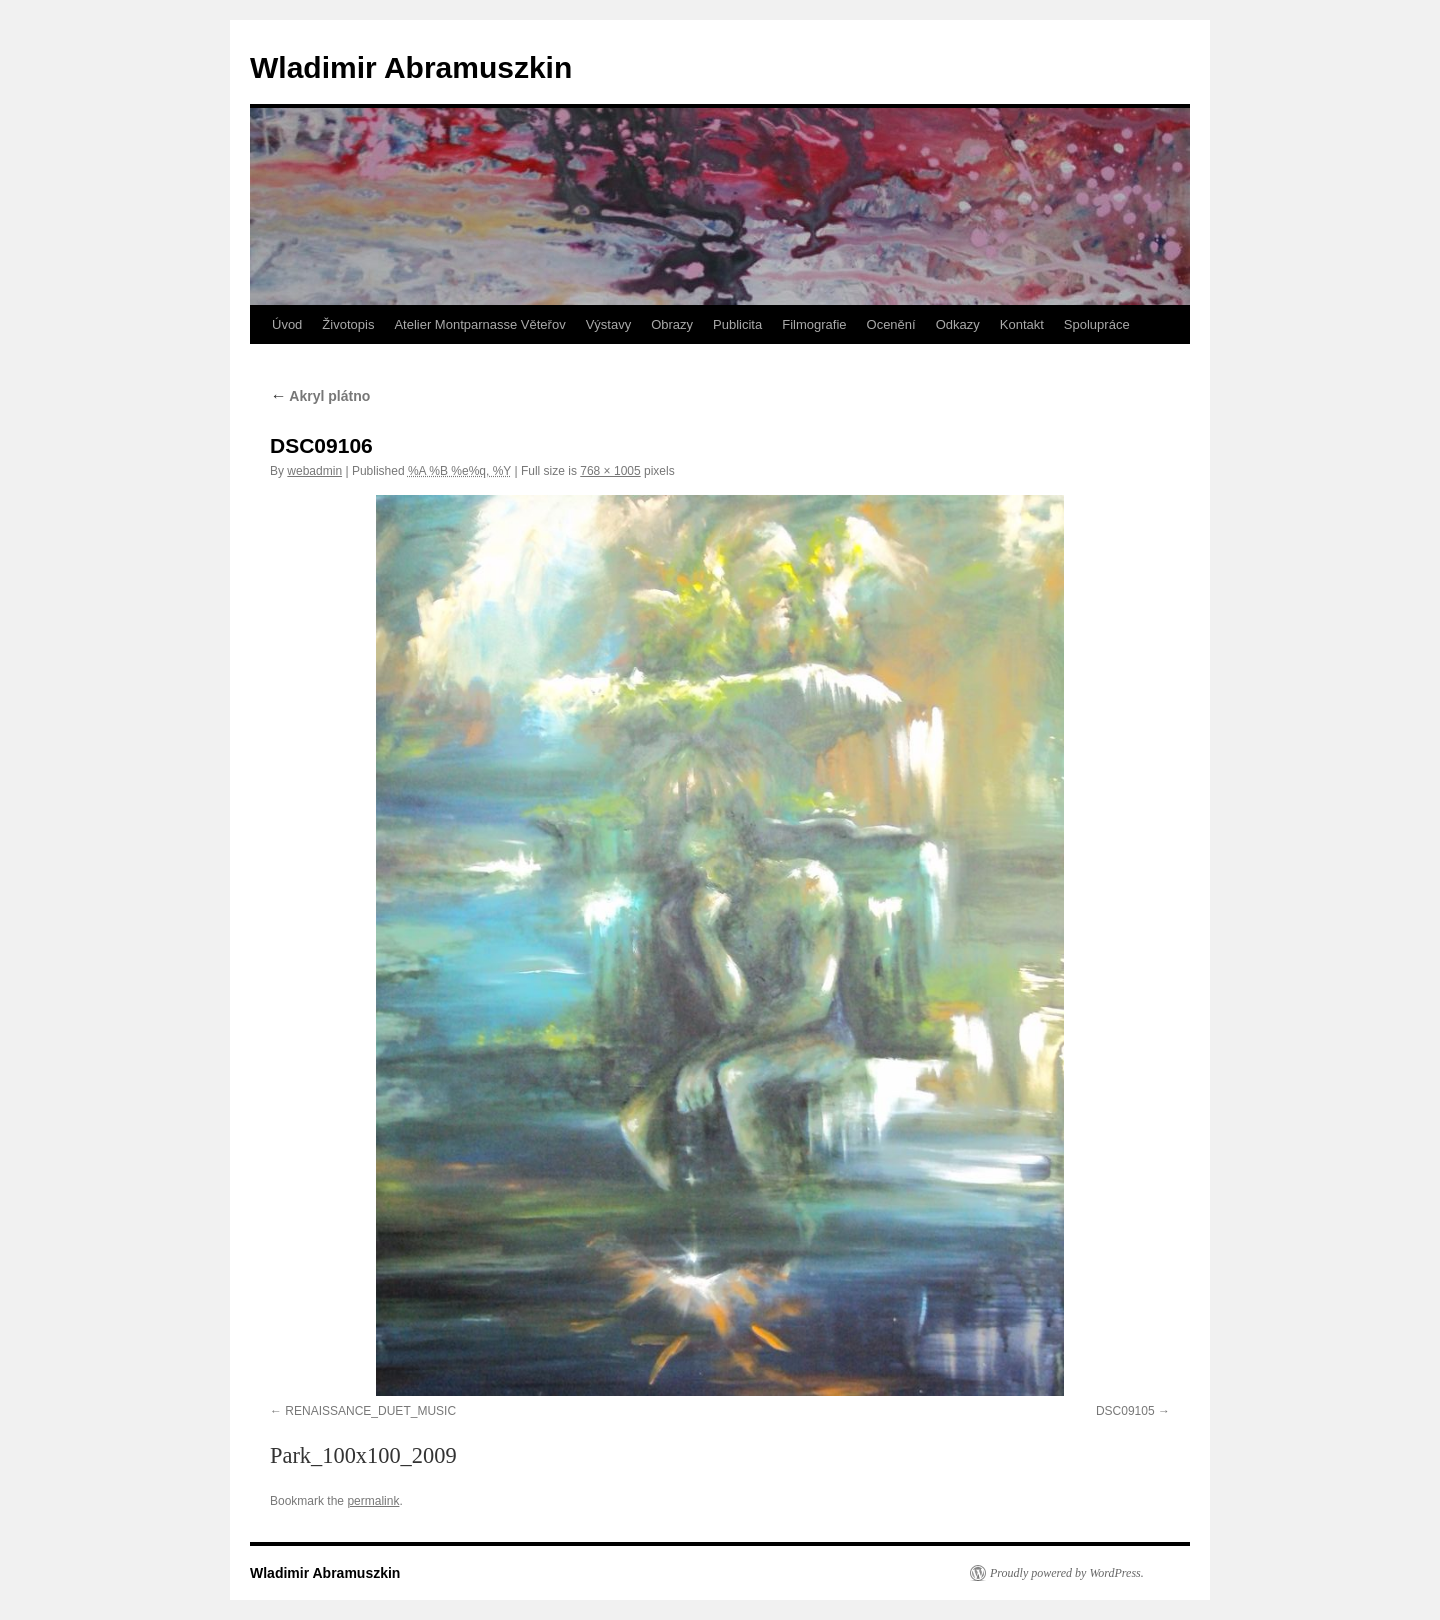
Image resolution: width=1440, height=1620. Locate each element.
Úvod (287, 324)
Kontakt (1022, 324)
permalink (373, 1501)
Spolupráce (1097, 324)
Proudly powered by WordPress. (1067, 1573)
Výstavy (609, 324)
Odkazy (958, 324)
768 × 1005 (610, 471)
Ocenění (891, 324)
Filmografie (814, 324)
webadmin (314, 471)
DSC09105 (1125, 1411)
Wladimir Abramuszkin (411, 67)
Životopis (348, 324)
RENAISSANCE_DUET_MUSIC (370, 1411)
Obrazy (672, 324)
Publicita (737, 324)
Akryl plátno (320, 396)
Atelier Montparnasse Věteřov (479, 324)
